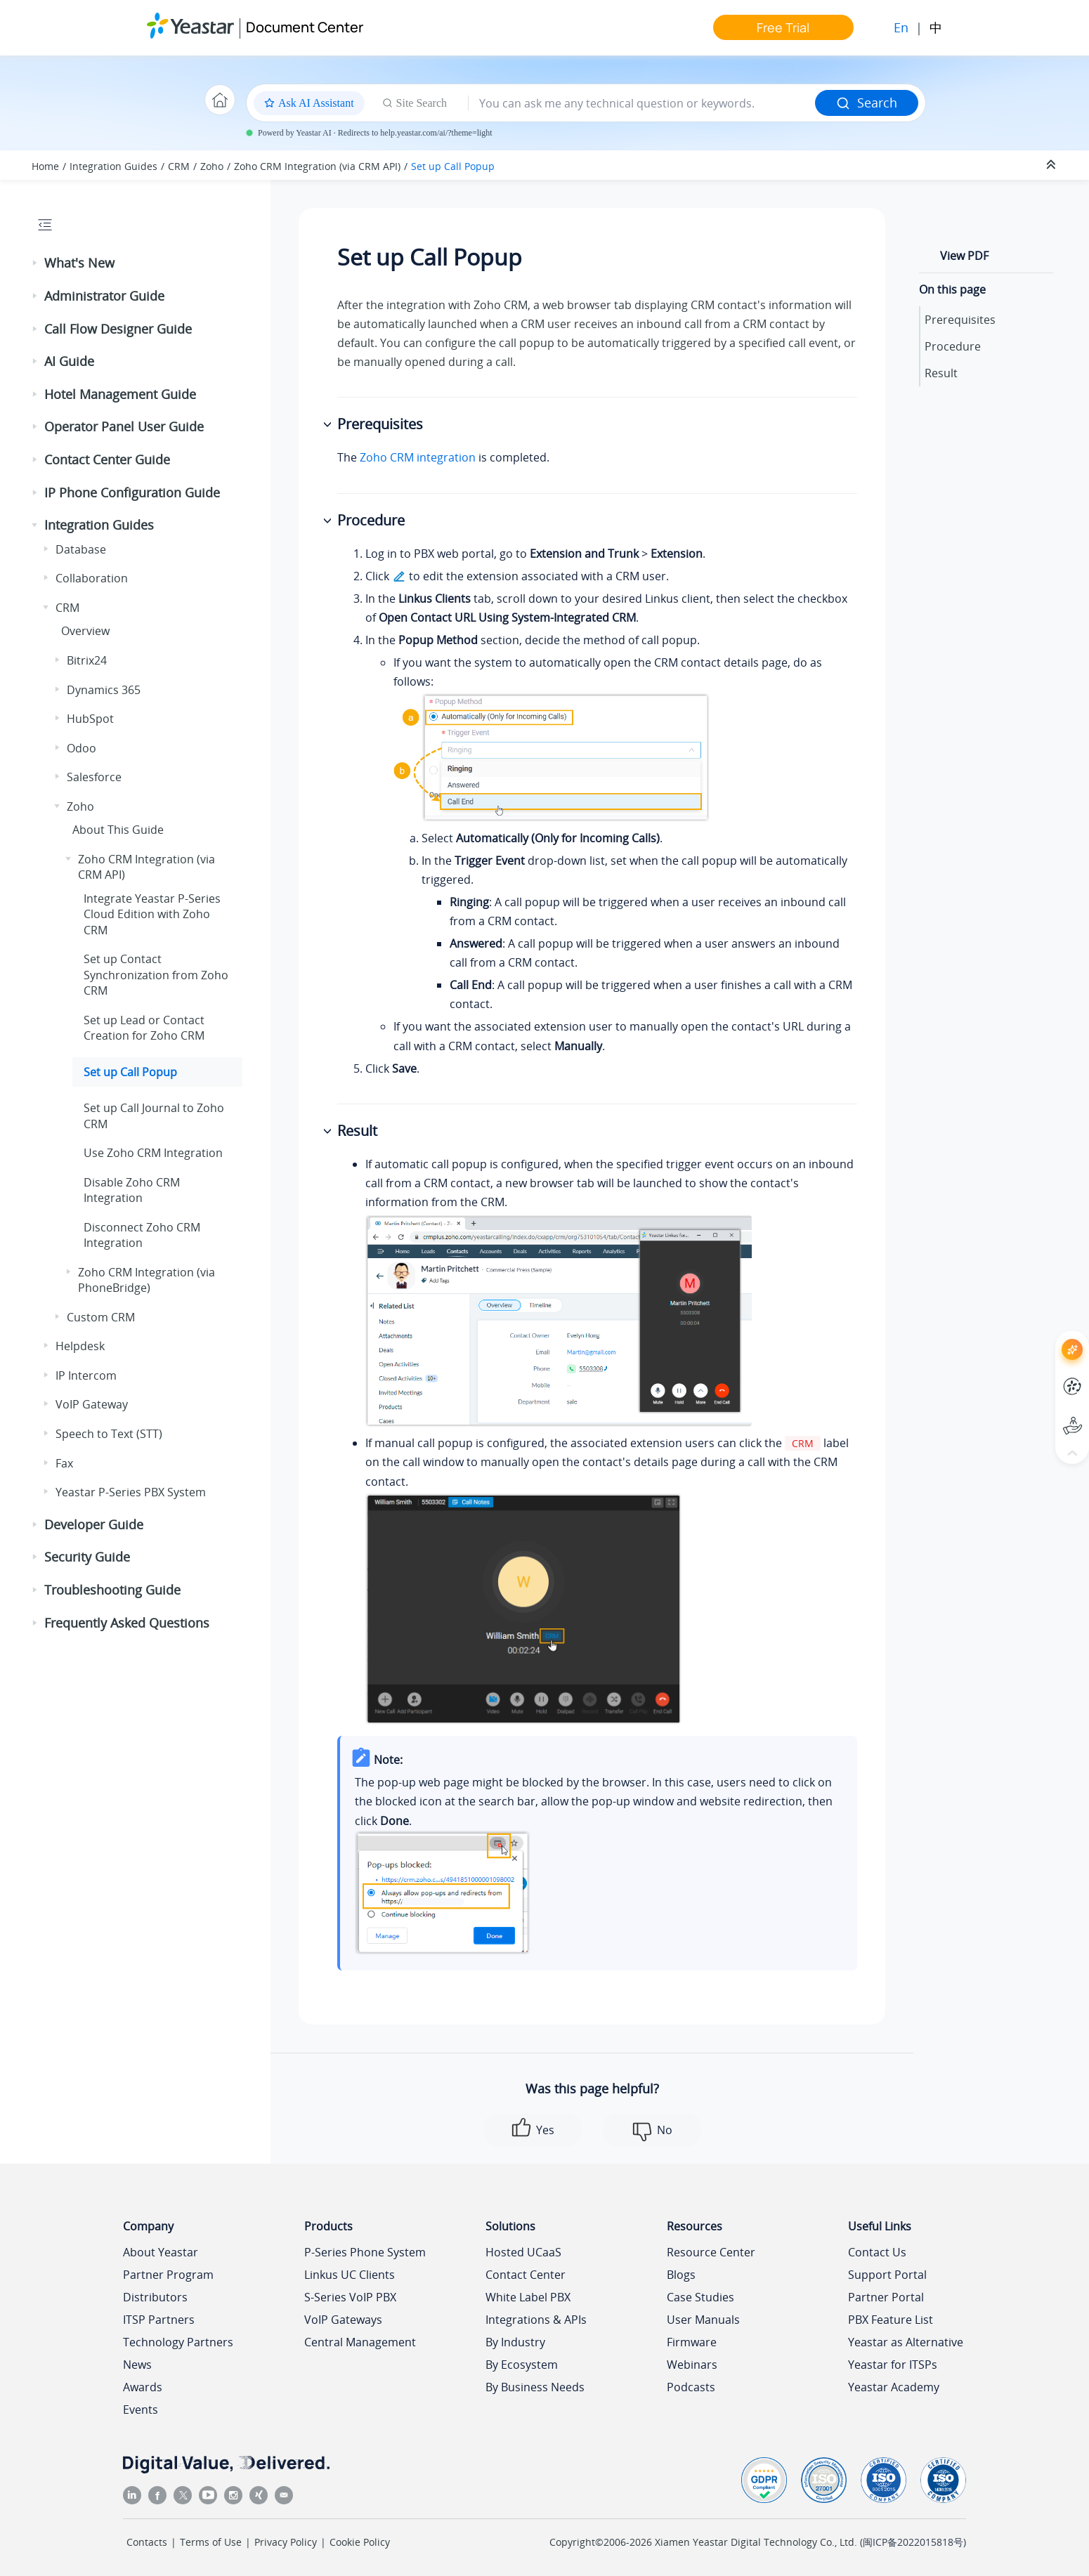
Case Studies (700, 2297)
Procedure (953, 346)
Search (866, 102)
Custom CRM (101, 1317)
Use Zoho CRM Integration (153, 1152)
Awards (142, 2387)
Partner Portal (886, 2297)
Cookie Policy (360, 2542)
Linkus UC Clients (349, 2274)
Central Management (360, 2342)
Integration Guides (113, 166)
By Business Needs (535, 2387)
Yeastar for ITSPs (892, 2364)
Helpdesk (80, 1346)
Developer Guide (93, 1524)
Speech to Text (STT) (109, 1433)
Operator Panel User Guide (124, 426)
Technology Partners (178, 2342)
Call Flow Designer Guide (118, 328)
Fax (64, 1463)
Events (140, 2409)
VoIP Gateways (343, 2319)
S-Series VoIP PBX (350, 2297)
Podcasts (691, 2387)
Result (941, 373)
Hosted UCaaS (523, 2252)
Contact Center (525, 2274)
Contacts (146, 2542)
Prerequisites (960, 319)
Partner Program (168, 2274)
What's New (79, 262)
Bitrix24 (87, 660)
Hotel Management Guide (120, 394)
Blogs (681, 2274)
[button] (35, 263)
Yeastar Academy (893, 2387)
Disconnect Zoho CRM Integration (142, 1235)
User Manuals (703, 2319)
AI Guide (69, 361)
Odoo (81, 748)
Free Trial (783, 27)
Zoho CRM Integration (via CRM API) (317, 166)
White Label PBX (527, 2297)
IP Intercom (86, 1375)
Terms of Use (211, 2542)
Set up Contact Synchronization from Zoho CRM (156, 974)
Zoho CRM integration (418, 457)
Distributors (155, 2297)
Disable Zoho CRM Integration (132, 1190)
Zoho (211, 166)
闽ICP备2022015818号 (913, 2542)
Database (81, 549)
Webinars (692, 2364)
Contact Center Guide (107, 459)
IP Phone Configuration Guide (132, 492)
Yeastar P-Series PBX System (131, 1492)
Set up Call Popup (453, 166)
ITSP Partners (159, 2319)
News (137, 2364)
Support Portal (887, 2274)
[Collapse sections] (1052, 165)
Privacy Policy (285, 2542)
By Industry (515, 2342)
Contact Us (877, 2252)
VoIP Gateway (92, 1404)
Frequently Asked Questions (126, 1622)
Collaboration (92, 578)
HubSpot (90, 718)
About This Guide (118, 829)
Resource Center (711, 2252)
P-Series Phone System (365, 2252)
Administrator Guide (104, 295)
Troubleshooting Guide (112, 1589)
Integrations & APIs (536, 2319)
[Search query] (641, 103)
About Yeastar (160, 2252)
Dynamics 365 (104, 690)
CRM (179, 166)
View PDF (964, 255)
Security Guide (87, 1556)
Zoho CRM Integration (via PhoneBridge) (146, 1279)
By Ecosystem (521, 2364)
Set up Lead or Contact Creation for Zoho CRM (144, 1027)
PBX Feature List (890, 2319)
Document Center (304, 27)
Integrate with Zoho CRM (152, 914)
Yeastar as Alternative (905, 2342)
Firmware (692, 2342)
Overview (85, 631)
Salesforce (94, 777)
